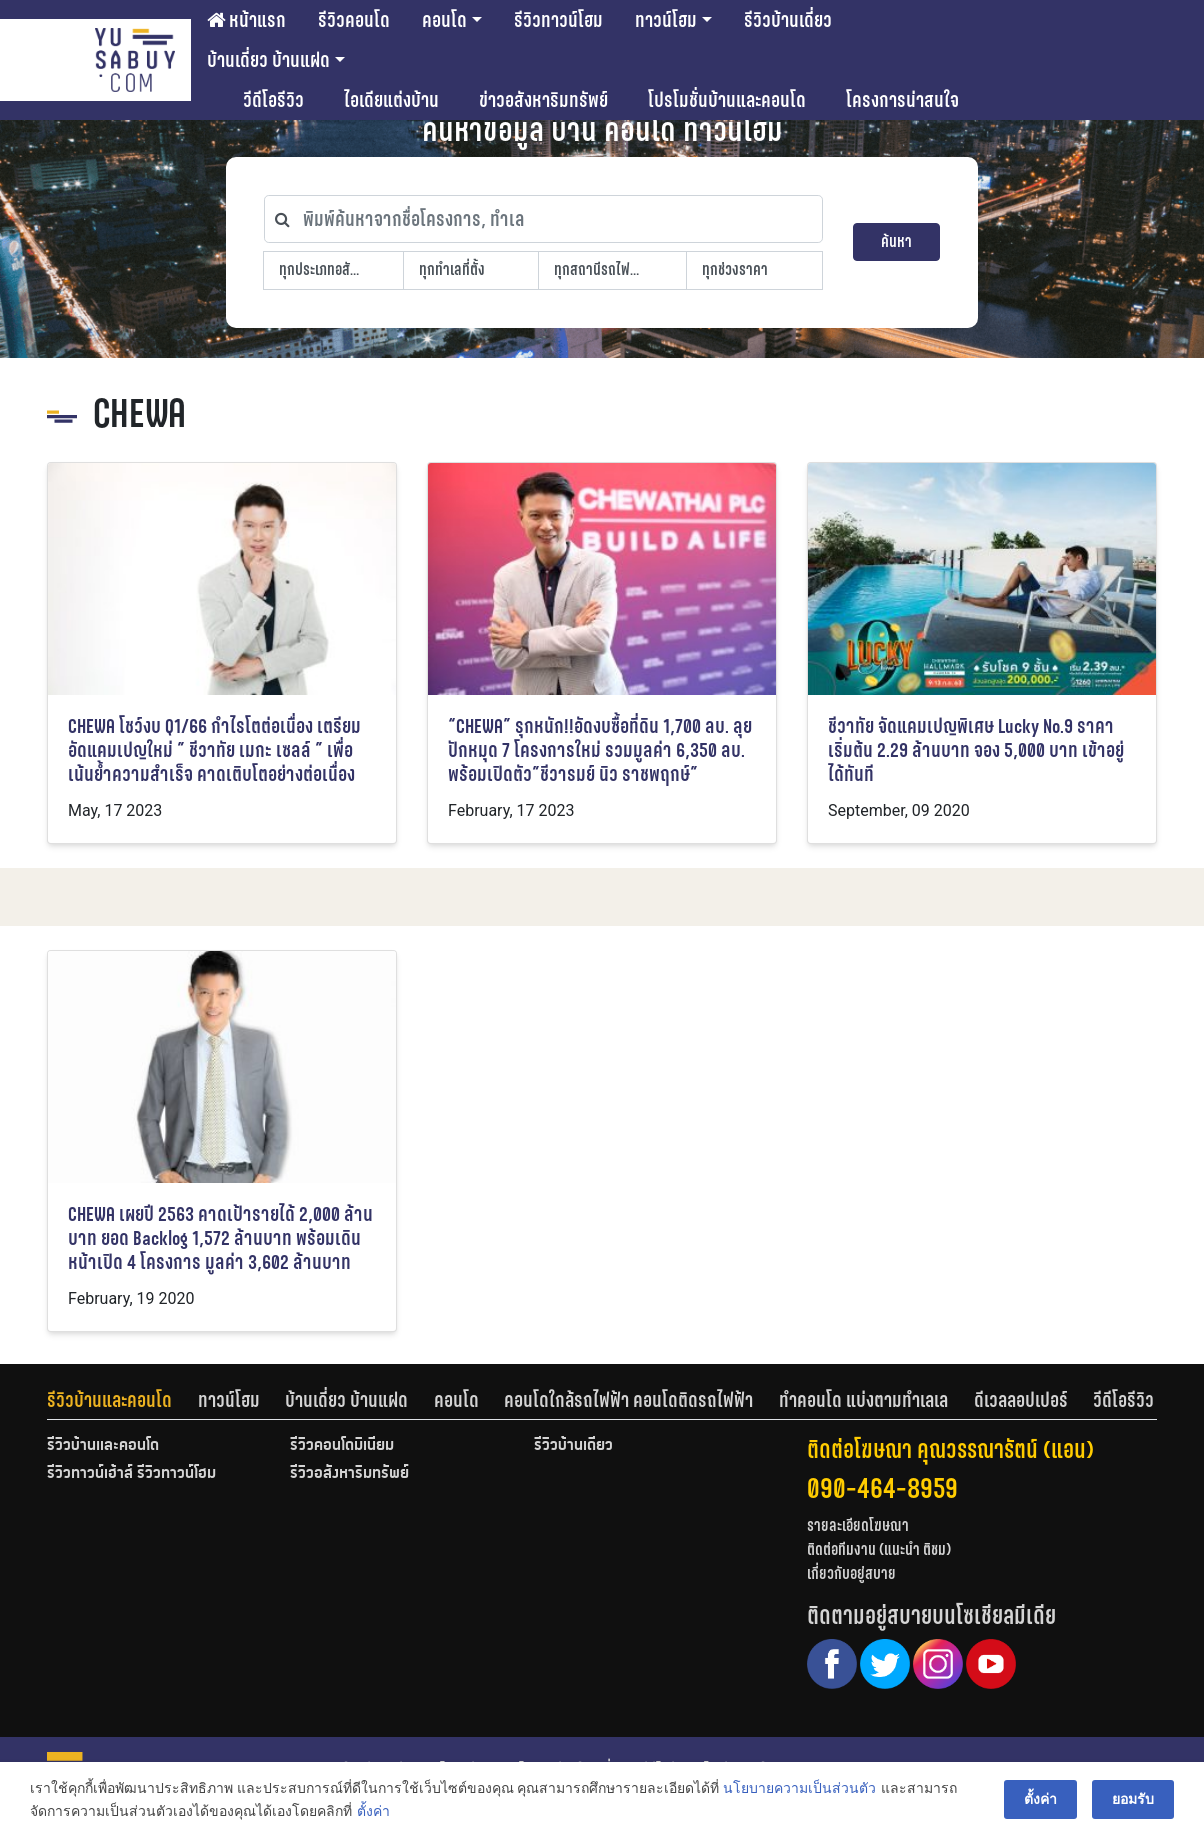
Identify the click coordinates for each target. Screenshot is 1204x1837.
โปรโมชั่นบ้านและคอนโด (727, 100)
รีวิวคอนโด (354, 20)
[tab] (122, 1400)
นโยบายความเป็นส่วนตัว (799, 1788)
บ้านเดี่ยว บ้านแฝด (268, 60)
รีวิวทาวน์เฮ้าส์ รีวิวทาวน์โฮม (131, 1474)
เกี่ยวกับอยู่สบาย (851, 1573)
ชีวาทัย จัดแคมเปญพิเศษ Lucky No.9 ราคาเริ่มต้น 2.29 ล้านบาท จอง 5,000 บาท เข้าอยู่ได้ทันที (976, 750)
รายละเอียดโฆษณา (858, 1525)
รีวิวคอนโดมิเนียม (342, 1446)
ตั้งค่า (372, 1811)
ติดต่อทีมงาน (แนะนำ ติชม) (879, 1549)
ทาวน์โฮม (666, 20)
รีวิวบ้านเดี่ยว (788, 20)
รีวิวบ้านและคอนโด (109, 1400)
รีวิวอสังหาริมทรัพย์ (349, 1474)
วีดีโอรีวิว (273, 100)
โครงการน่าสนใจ (902, 100)
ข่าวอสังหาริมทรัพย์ (543, 100)
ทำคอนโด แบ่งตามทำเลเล (863, 1400)
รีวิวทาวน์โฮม (558, 20)
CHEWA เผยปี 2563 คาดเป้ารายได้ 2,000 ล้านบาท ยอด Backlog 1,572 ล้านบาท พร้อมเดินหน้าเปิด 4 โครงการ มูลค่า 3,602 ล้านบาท (220, 1238)
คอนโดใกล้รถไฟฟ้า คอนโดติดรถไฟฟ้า (628, 1400)
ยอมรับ (1133, 1799)
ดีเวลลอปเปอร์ (1021, 1400)
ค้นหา (896, 241)
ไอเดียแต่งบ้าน (391, 100)
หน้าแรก (246, 20)
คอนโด (444, 20)
